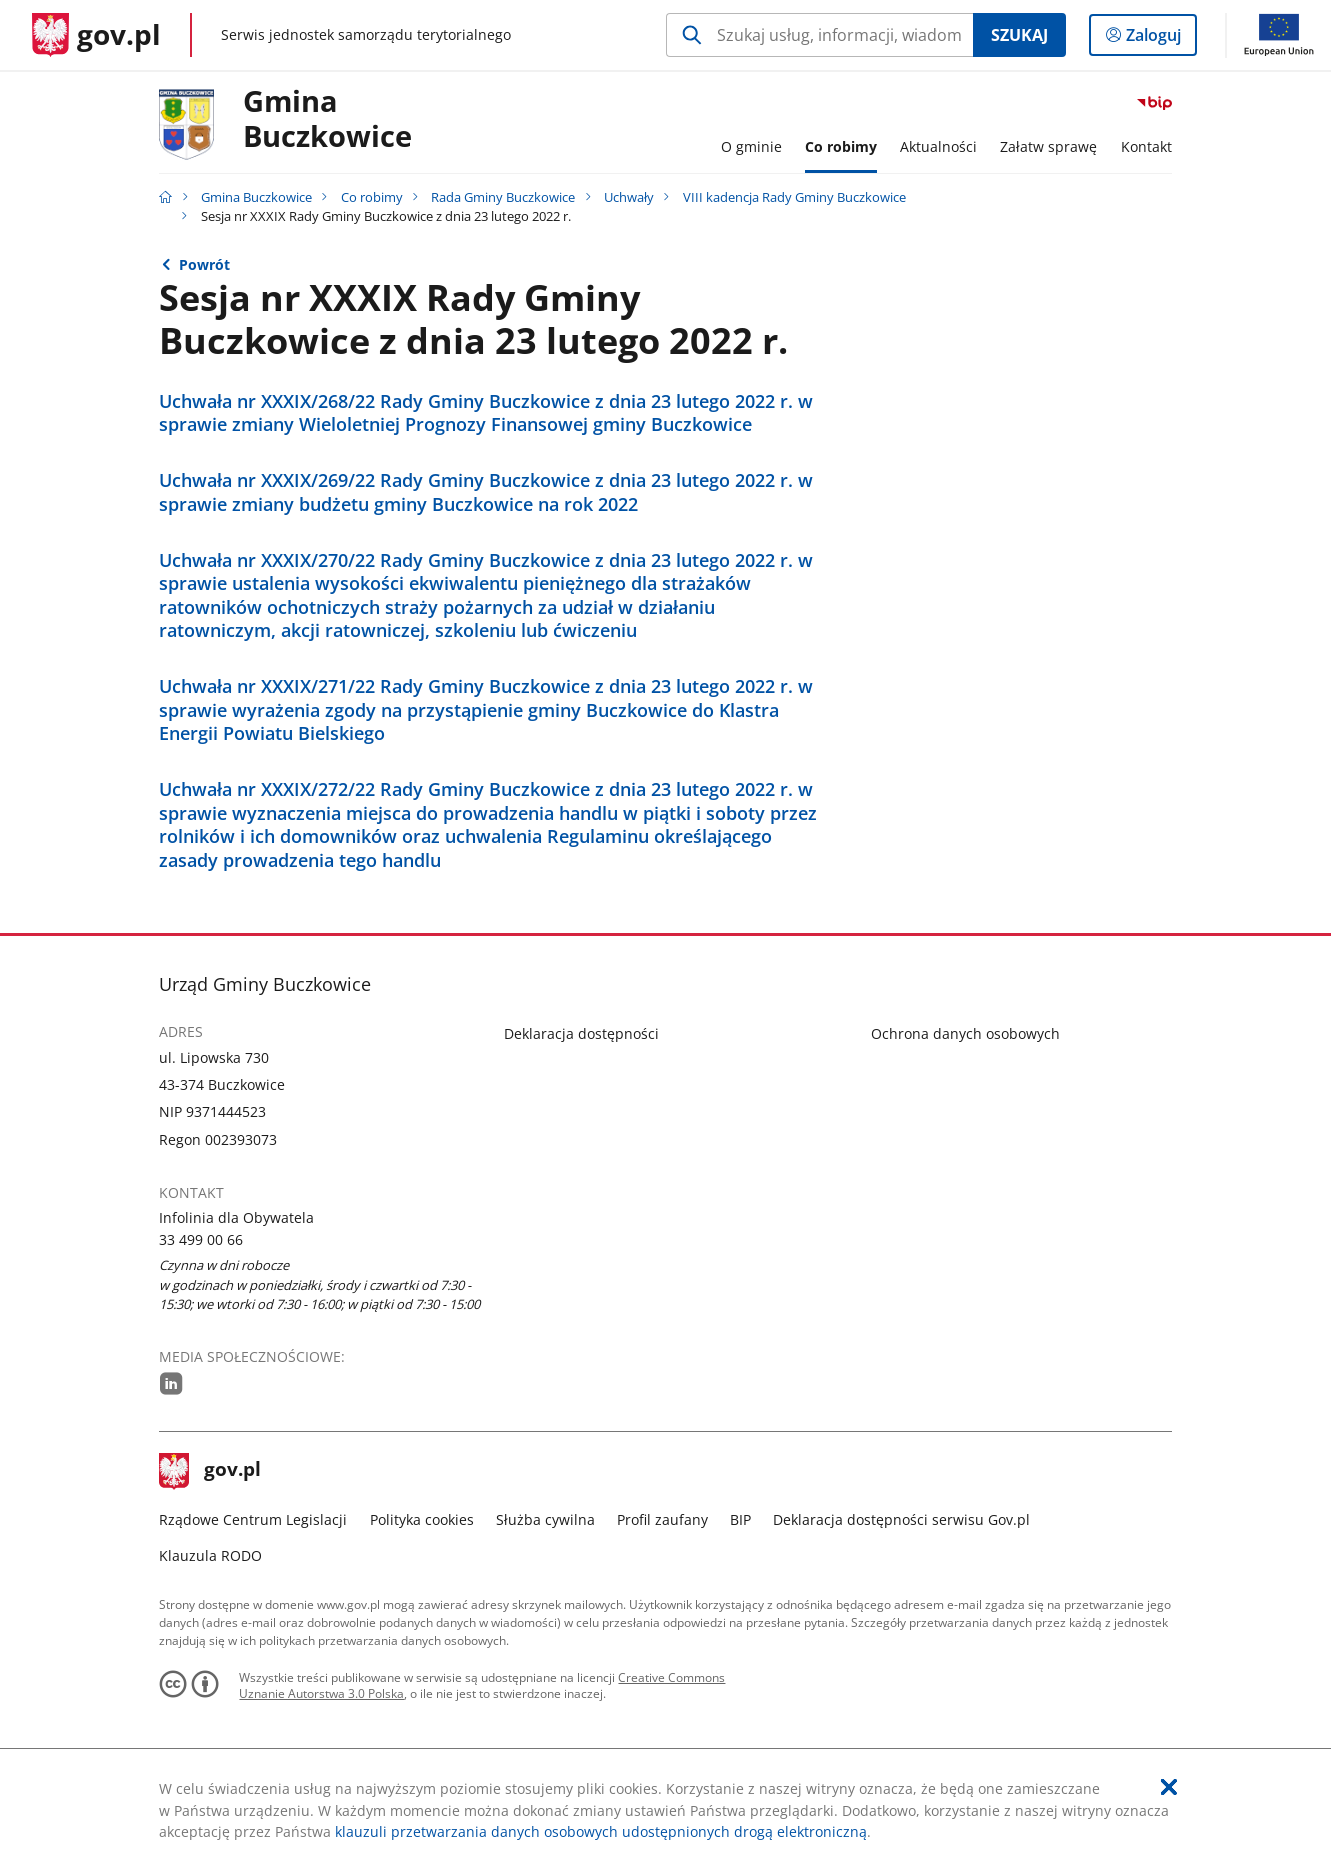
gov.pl (210, 1471)
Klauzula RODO (210, 1555)
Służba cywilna (545, 1519)
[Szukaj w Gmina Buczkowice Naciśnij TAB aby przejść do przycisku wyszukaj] (819, 35)
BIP (740, 1519)
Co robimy (372, 197)
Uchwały (629, 197)
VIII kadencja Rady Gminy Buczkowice (794, 197)
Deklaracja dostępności (581, 1033)
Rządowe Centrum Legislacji (253, 1519)
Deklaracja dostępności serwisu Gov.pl (901, 1519)
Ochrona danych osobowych (965, 1033)
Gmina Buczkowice (327, 119)
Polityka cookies (422, 1519)
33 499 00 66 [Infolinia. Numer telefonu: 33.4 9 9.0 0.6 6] (201, 1239)
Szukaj (1019, 35)
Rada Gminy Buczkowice (503, 197)
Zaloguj (1159, 39)
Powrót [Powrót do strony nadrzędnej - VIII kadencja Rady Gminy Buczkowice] (204, 264)
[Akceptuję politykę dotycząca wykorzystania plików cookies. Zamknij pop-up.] (1169, 1787)
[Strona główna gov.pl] (96, 35)
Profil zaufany (662, 1519)
